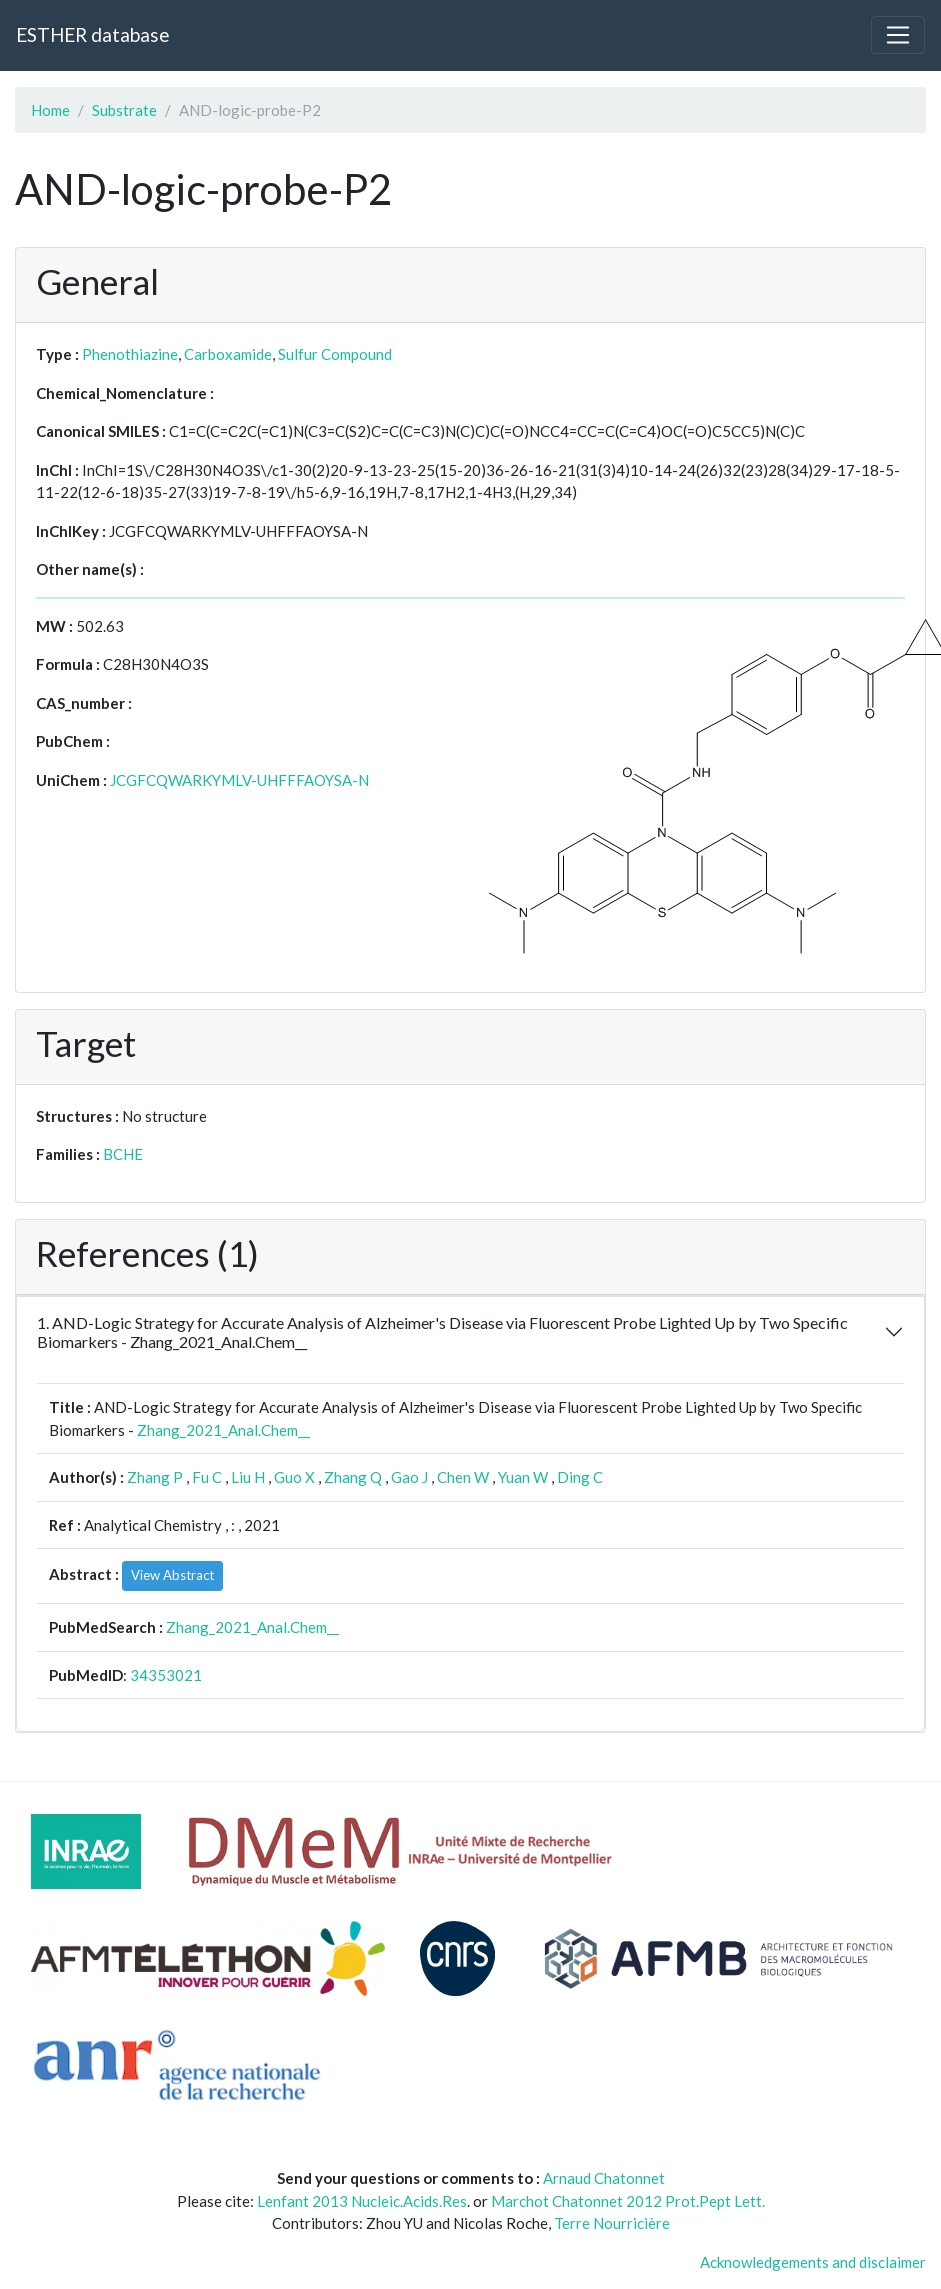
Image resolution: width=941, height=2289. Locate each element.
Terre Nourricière (612, 2223)
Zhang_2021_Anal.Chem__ (223, 1430)
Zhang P (155, 1477)
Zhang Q (353, 1477)
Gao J (409, 1477)
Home (50, 110)
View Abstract (172, 1575)
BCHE (123, 1154)
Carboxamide (228, 354)
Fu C (207, 1477)
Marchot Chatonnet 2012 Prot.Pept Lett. (628, 2201)
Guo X (294, 1477)
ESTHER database (92, 34)
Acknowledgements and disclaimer (813, 2262)
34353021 (166, 1675)
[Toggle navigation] (898, 35)
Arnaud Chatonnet (604, 2178)
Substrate (124, 110)
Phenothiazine (130, 354)
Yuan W (523, 1477)
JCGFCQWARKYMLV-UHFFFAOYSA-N (239, 780)
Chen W (463, 1477)
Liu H (248, 1477)
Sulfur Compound (335, 354)
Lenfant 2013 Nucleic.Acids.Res (362, 2201)
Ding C (580, 1477)
